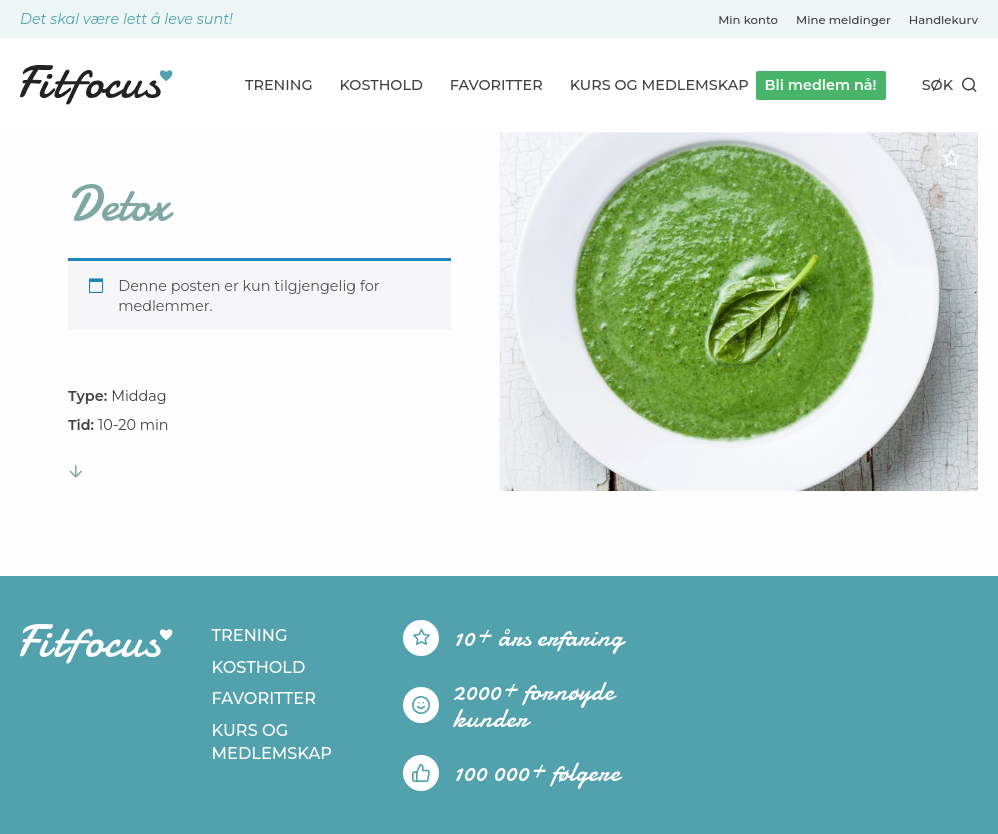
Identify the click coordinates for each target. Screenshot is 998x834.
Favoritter (496, 85)
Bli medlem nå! (821, 85)
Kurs (659, 85)
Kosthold (381, 85)
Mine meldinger (843, 20)
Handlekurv (943, 20)
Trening (279, 85)
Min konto (748, 20)
